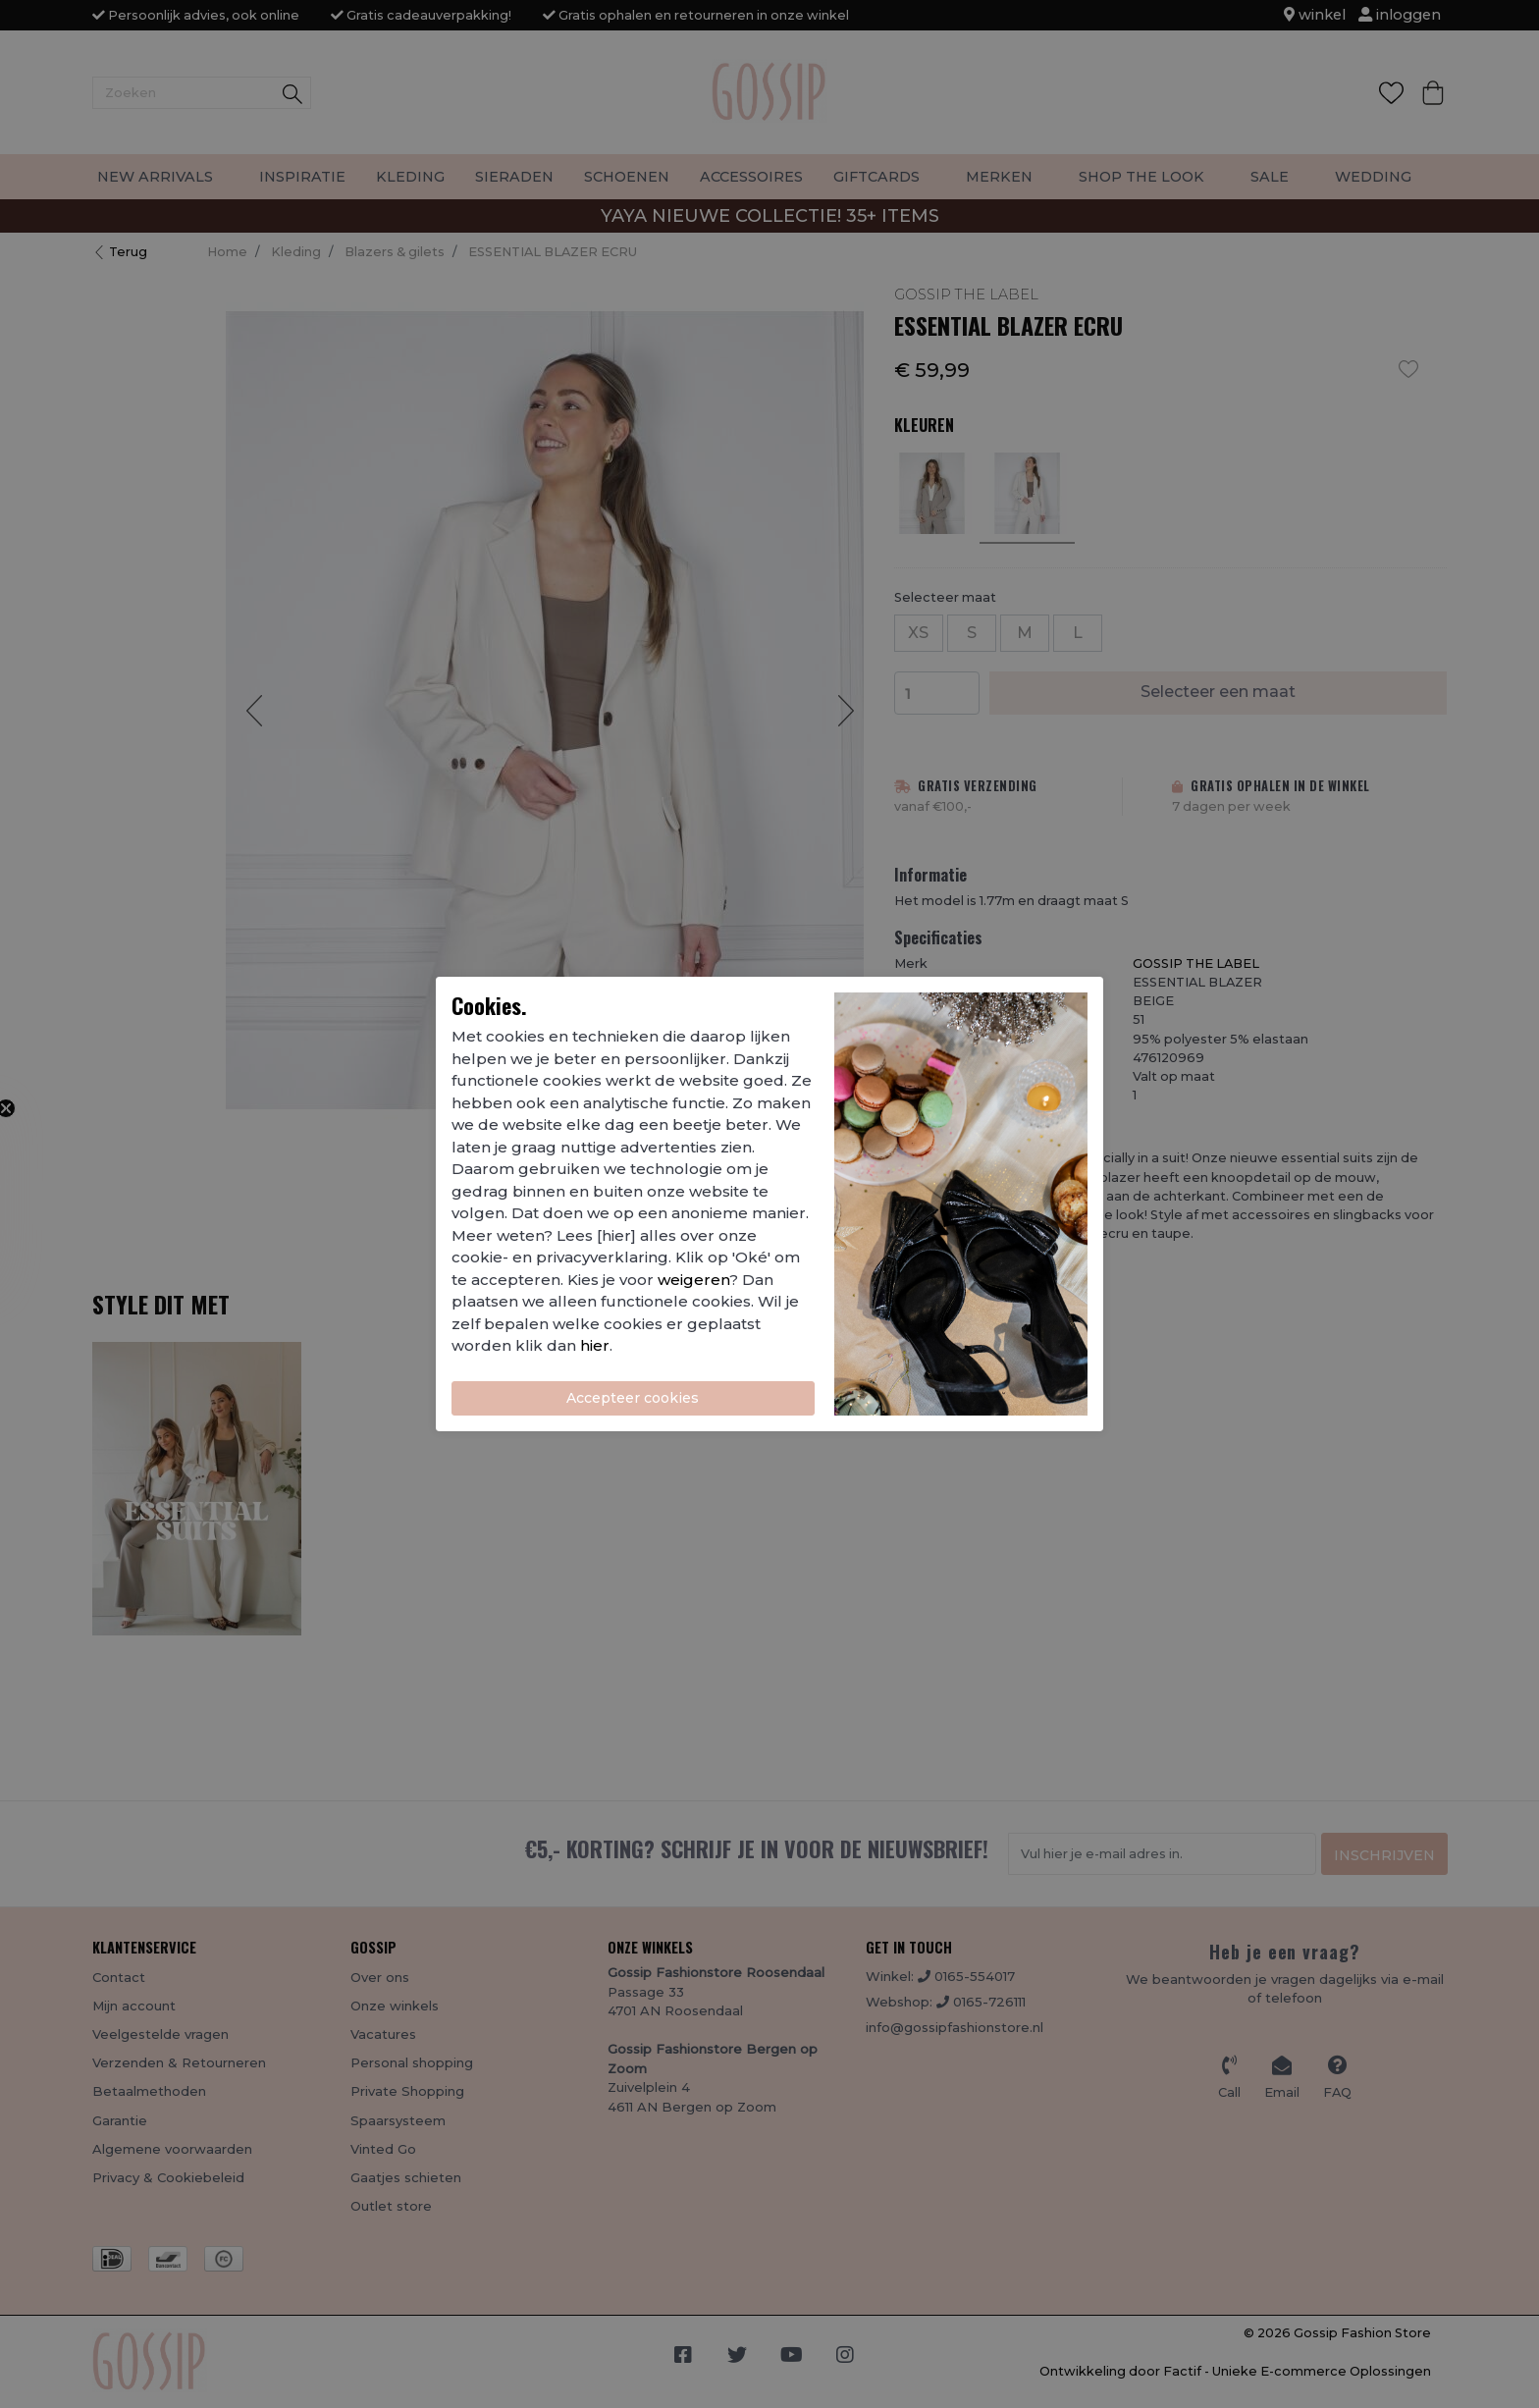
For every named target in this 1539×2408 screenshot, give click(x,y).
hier (595, 1345)
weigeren (693, 1279)
